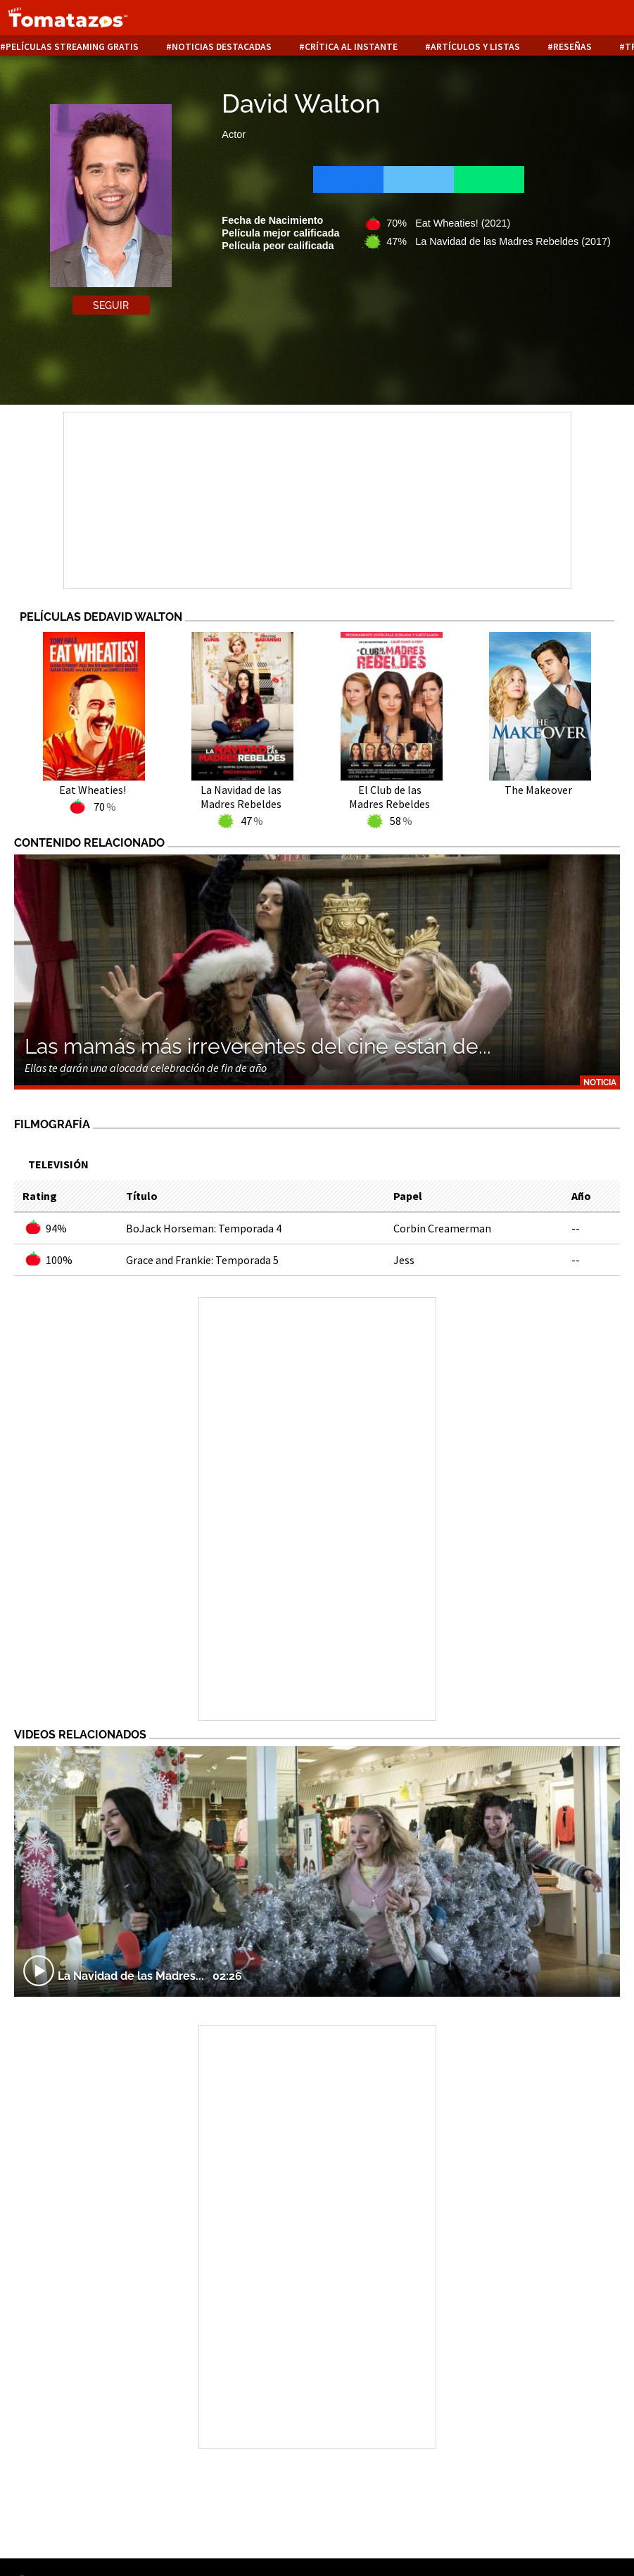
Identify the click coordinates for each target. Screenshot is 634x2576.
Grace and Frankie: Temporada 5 (202, 1260)
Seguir (111, 305)
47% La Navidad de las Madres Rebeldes (498, 241)
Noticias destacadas (222, 47)
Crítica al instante (351, 47)
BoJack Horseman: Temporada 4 (203, 1228)
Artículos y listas (475, 47)
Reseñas (572, 47)
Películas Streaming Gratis (72, 47)
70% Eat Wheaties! (448, 223)
